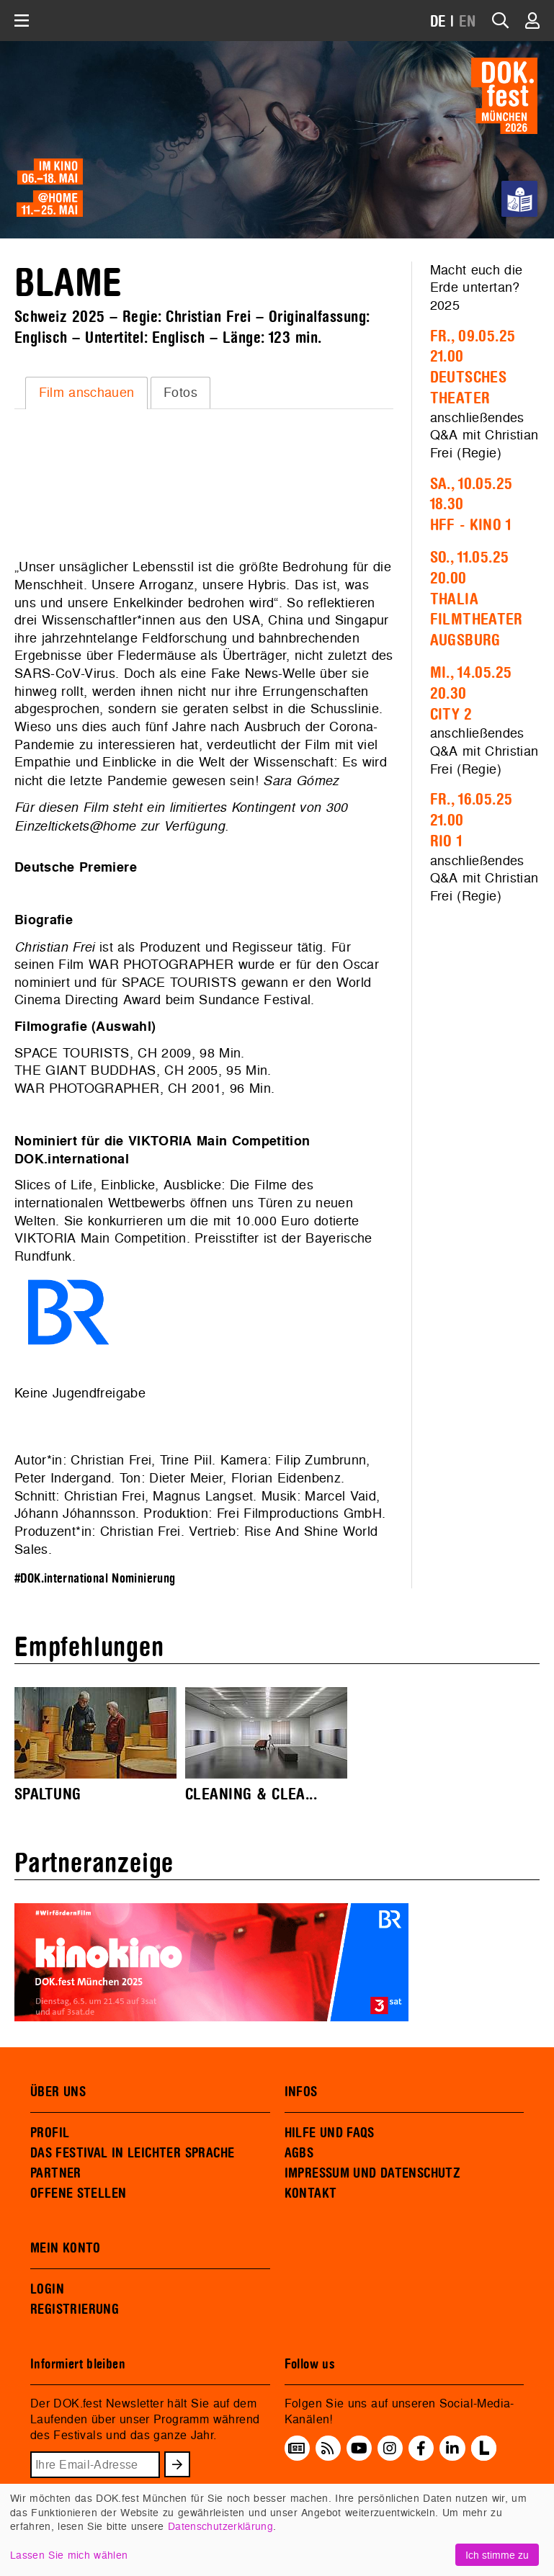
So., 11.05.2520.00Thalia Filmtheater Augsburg (476, 599)
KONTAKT (311, 2193)
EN (467, 22)
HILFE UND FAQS (330, 2133)
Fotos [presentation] (180, 392)
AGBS (299, 2153)
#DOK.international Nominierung (95, 1579)
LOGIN (47, 2289)
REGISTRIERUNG (74, 2309)
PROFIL (49, 2133)
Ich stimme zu (497, 2555)
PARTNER (55, 2173)
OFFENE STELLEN (78, 2193)
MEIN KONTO (65, 2248)
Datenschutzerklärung (220, 2526)
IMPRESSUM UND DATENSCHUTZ (373, 2173)
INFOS (301, 2092)
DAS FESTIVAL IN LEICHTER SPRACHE (132, 2153)
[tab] (86, 392)
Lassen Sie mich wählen (69, 2555)
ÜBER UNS (58, 2092)
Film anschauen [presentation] (87, 392)
